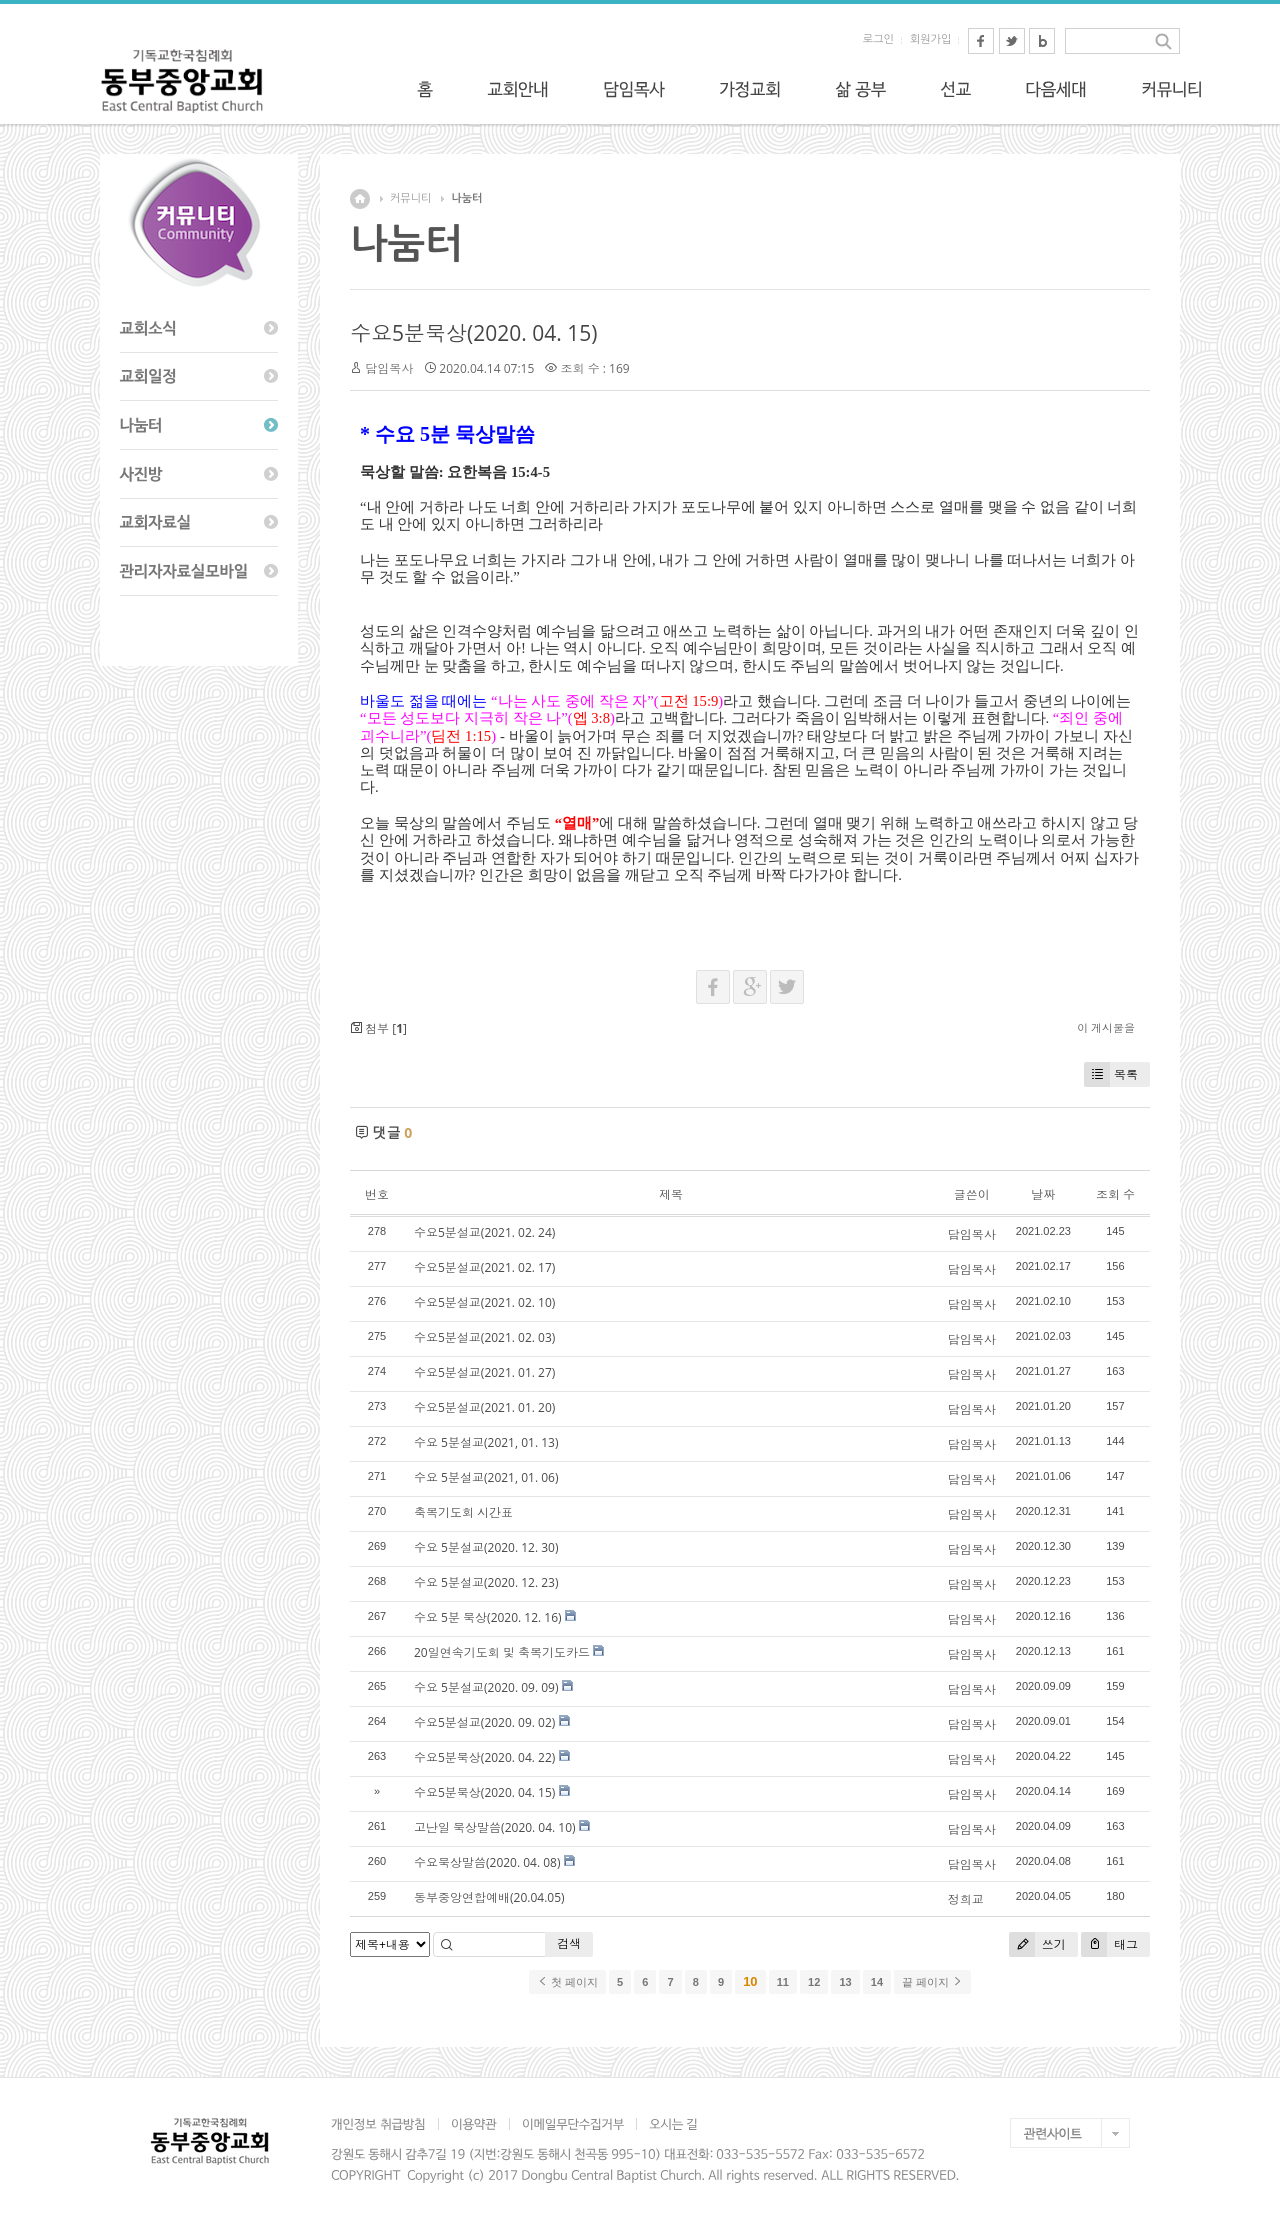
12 (814, 1982)
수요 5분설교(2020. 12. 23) (486, 1582)
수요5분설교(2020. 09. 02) (484, 1722)
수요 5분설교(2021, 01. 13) (486, 1442)
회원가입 (930, 39)
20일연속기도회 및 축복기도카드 (502, 1652)
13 (845, 1982)
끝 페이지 (932, 1982)
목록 (1111, 1074)
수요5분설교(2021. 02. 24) (484, 1232)
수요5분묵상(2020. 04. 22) (484, 1757)
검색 (569, 1943)
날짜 (1043, 1194)
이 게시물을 (1106, 1027)
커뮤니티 (410, 198)
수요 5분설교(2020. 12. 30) (486, 1547)
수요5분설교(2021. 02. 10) (484, 1302)
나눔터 (466, 198)
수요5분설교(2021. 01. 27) (484, 1372)
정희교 (966, 1899)
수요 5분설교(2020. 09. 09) (486, 1687)
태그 (1109, 1944)
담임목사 (389, 368)
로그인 (878, 39)
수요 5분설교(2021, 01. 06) (486, 1477)
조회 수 (1115, 1194)
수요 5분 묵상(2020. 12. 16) (488, 1617)
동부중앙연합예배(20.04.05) (489, 1897)
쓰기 (1037, 1944)
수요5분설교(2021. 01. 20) (484, 1407)
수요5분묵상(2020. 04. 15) (473, 333)
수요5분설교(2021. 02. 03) (484, 1337)
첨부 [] (378, 1028)
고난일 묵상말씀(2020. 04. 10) (495, 1827)
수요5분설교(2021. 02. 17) (484, 1267)
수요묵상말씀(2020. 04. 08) (487, 1862)
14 (877, 1982)
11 (783, 1982)
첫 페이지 (567, 1982)
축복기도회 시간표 (463, 1512)
